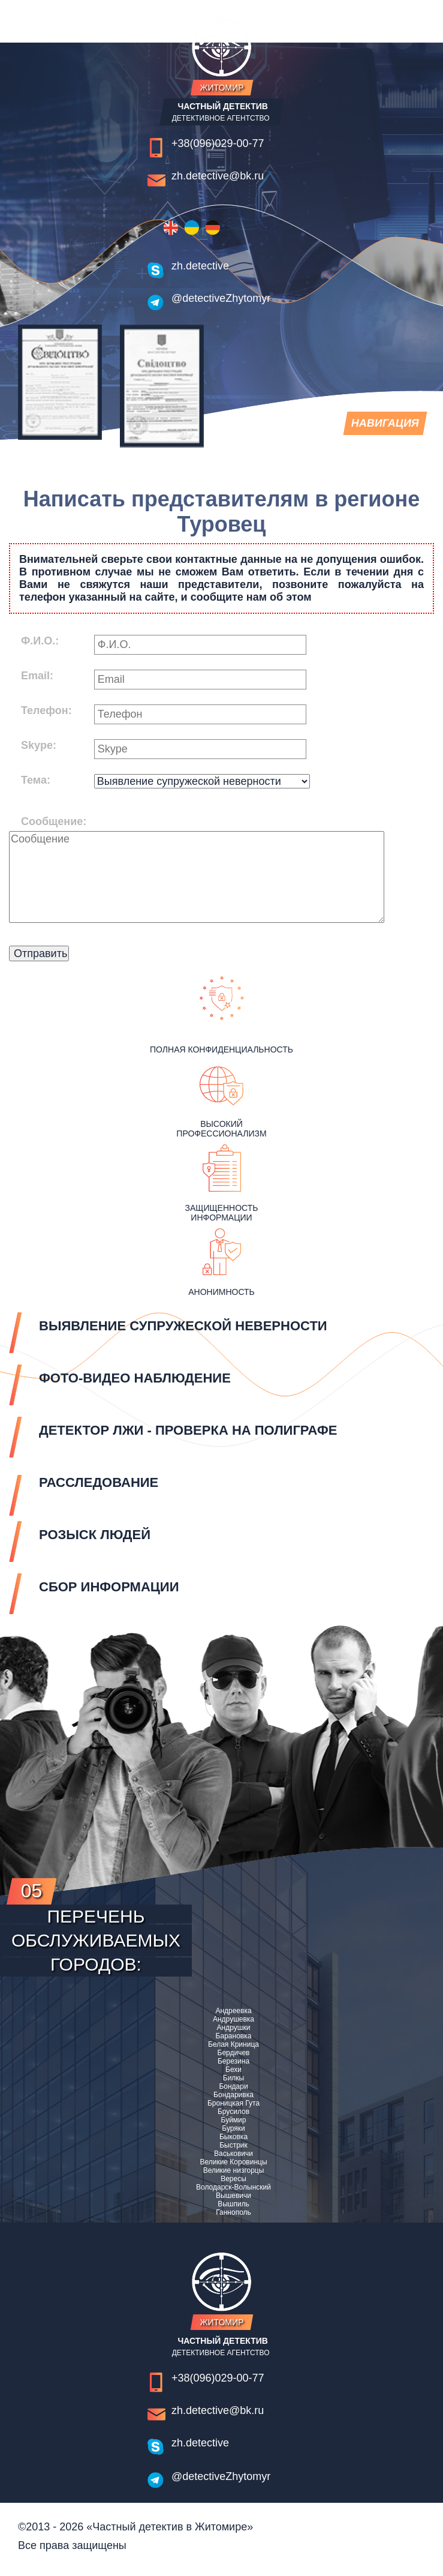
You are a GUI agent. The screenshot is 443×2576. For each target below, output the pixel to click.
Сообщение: (53, 821)
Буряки (233, 2128)
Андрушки (234, 2027)
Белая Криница (233, 2044)
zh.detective (200, 266)
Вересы (233, 2179)
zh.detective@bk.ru (217, 176)
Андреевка (233, 2011)
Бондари (233, 2086)
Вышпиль (233, 2204)
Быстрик (233, 2145)
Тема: (35, 780)
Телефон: (46, 710)
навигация (384, 425)
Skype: (38, 745)
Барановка (234, 2036)
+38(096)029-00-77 (217, 143)
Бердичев (234, 2053)
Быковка (233, 2137)
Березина (233, 2061)
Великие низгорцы (233, 2170)
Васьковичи (233, 2153)
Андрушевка (233, 2019)
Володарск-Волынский (233, 2187)
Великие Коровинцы (233, 2162)
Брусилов (233, 2111)
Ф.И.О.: (40, 641)
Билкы (233, 2078)
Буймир (233, 2120)
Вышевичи (233, 2195)
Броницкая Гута (233, 2103)
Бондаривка (233, 2095)
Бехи (233, 2069)
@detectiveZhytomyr (220, 298)
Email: (37, 676)
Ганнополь (233, 2212)
